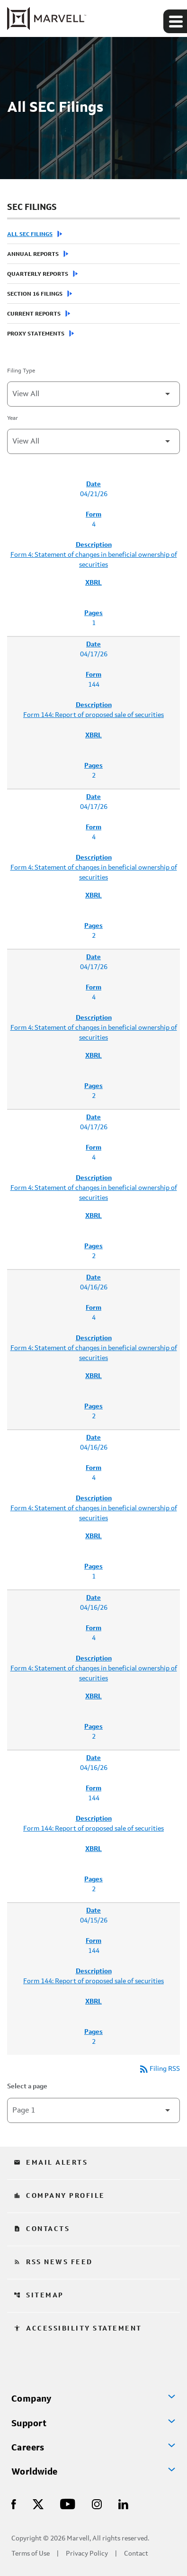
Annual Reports (33, 254)
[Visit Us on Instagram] (97, 2504)
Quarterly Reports (37, 274)
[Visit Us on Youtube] (67, 2504)
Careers (28, 2448)
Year (12, 418)
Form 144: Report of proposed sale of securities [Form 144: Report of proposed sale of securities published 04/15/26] (93, 1981)
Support (29, 2424)
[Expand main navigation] (175, 21)
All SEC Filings (30, 234)
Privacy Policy (87, 2554)
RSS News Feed (53, 2262)
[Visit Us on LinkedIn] (123, 2504)
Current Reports (34, 314)
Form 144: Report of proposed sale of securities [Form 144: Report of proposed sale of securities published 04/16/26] (93, 1828)
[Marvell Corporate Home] (46, 18)
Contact (136, 2554)
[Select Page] (93, 2110)
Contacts (42, 2229)
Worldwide (34, 2472)
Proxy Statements (35, 334)
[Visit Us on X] (38, 2504)
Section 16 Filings (34, 294)
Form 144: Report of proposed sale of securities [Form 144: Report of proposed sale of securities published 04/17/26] (93, 715)
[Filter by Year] (93, 441)
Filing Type (21, 371)
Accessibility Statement (78, 2328)
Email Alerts (51, 2163)
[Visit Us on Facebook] (13, 2504)
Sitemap (39, 2295)
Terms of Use (30, 2554)
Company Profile (59, 2196)
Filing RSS (159, 2069)
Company (31, 2399)
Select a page (27, 2086)
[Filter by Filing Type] (93, 394)
